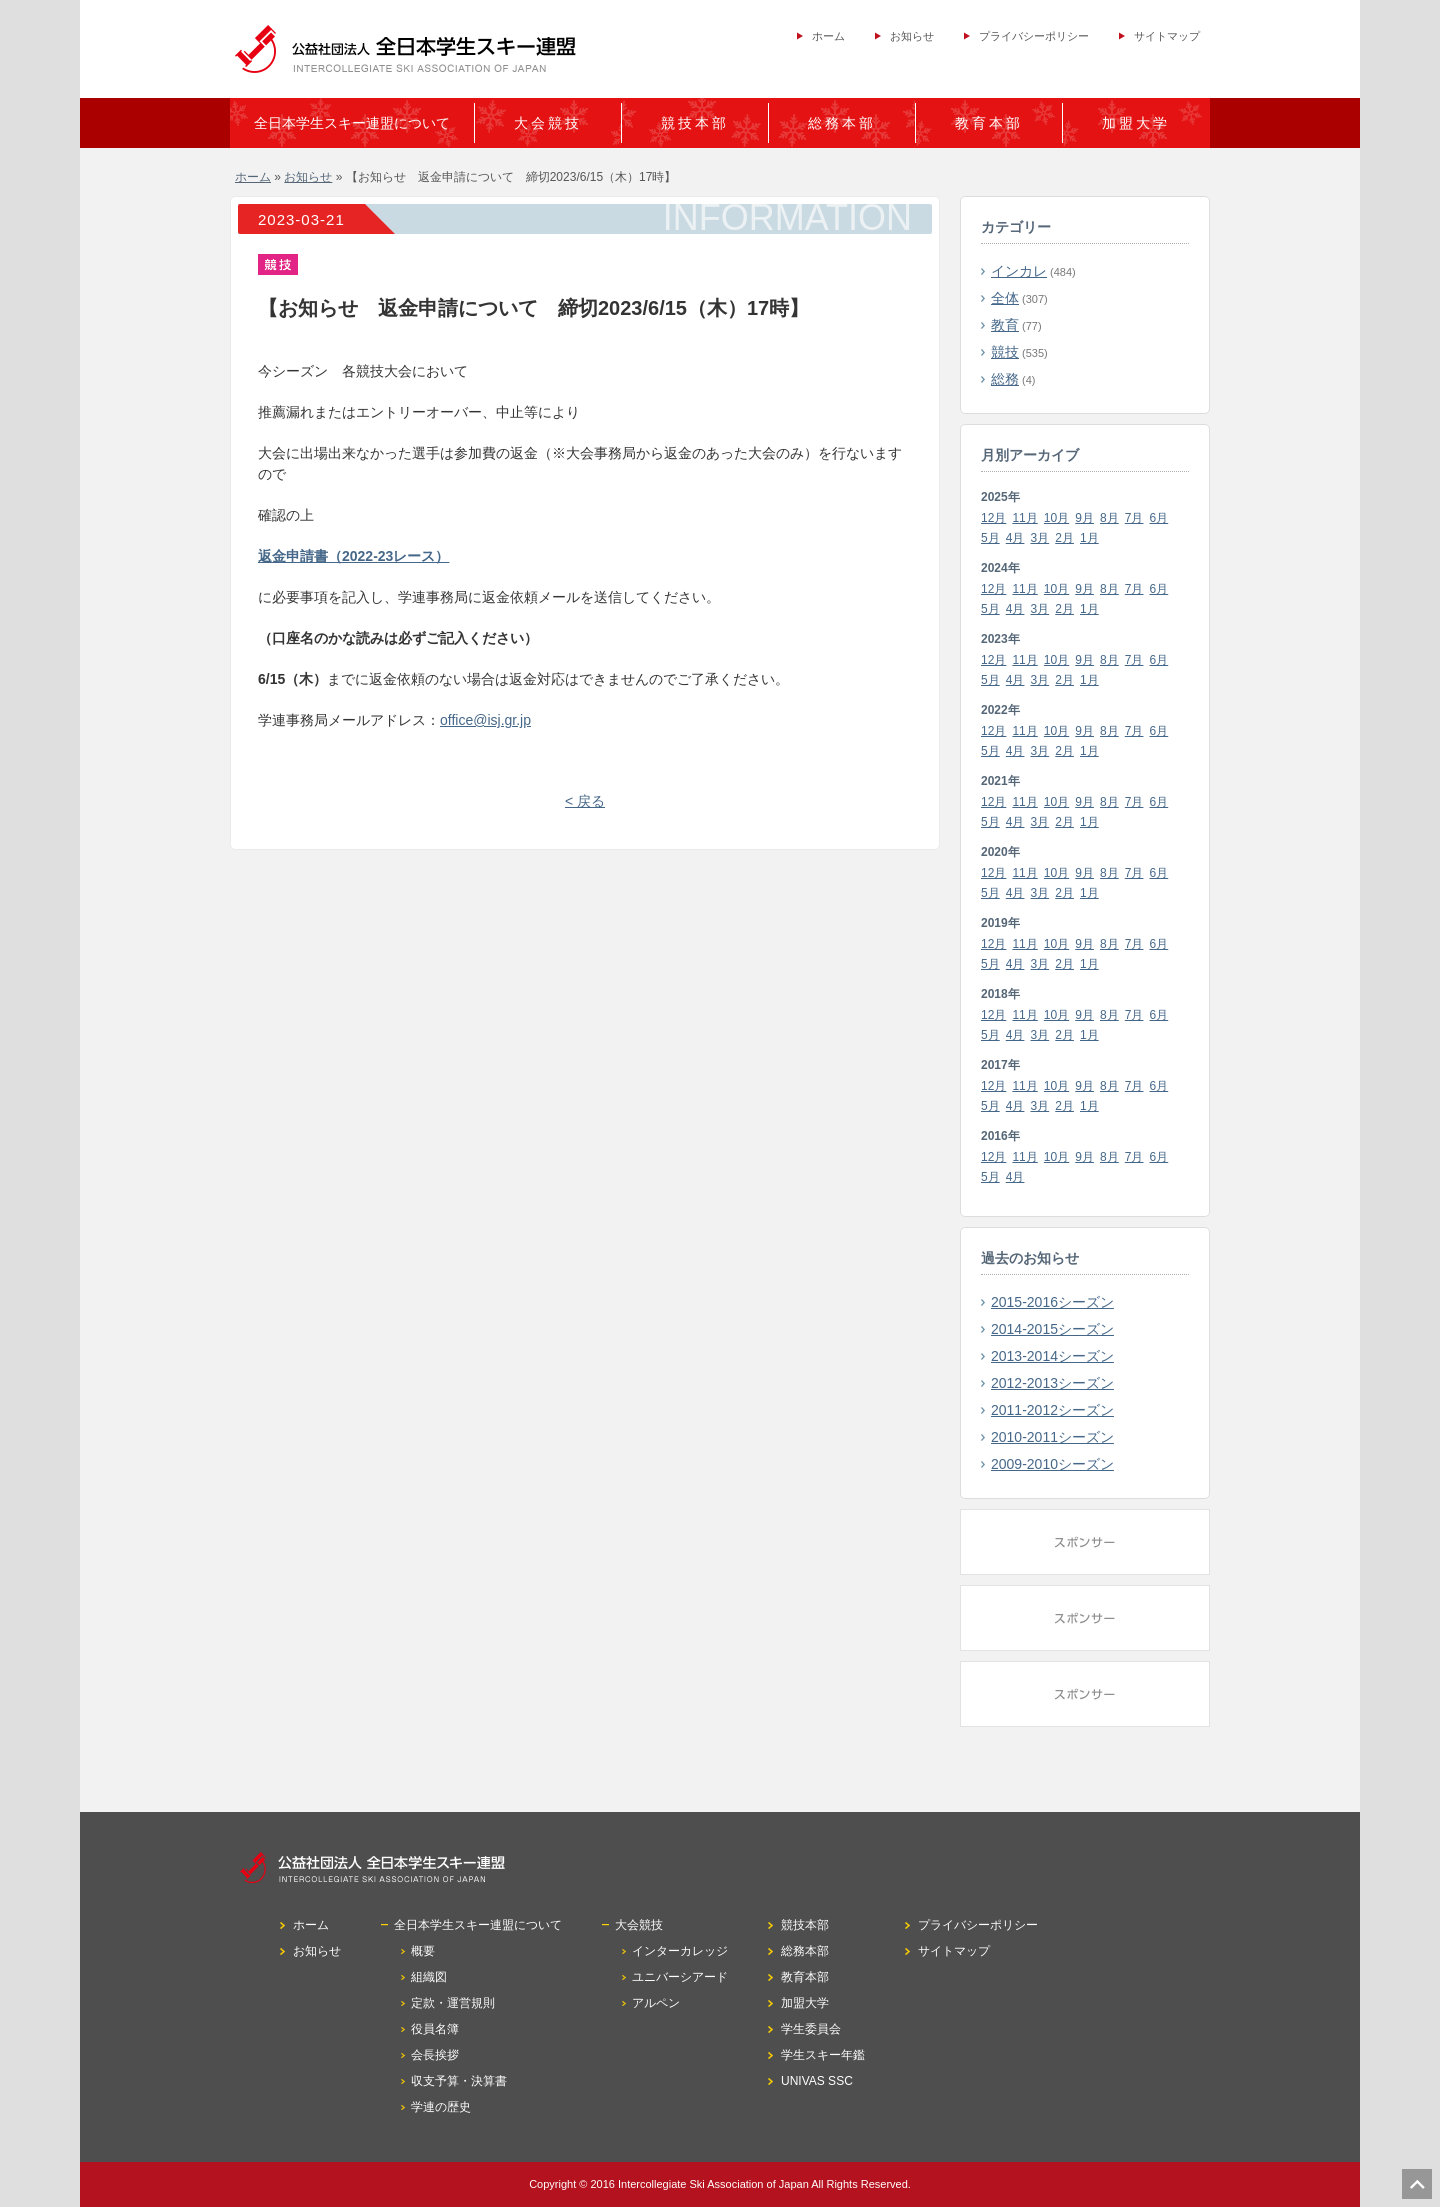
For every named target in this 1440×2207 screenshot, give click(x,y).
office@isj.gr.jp (485, 720)
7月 (1134, 518)
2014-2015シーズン (1052, 1329)
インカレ (1019, 271)
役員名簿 (435, 2029)
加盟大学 (1136, 123)
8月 (1109, 518)
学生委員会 (811, 2029)
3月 (1040, 538)
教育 (1005, 325)
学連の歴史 (441, 2107)
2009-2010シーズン (1052, 1464)
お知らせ (912, 36)
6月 (1159, 518)
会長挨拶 (435, 2055)
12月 (993, 518)
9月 (1084, 518)
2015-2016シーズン (1052, 1302)
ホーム (828, 36)
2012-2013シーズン (1052, 1383)
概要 (423, 1951)
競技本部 (695, 123)
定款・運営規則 (453, 2003)
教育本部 (989, 123)
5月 (990, 538)
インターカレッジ (680, 1951)
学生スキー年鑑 (823, 2055)
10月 (1056, 518)
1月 (1089, 538)
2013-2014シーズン (1052, 1356)
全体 (1005, 298)
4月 (1015, 538)
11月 (1024, 518)
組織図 (429, 1977)
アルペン (656, 2003)
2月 (1064, 538)
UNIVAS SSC (817, 2081)
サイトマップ (1167, 36)
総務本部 (842, 123)
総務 (1005, 379)
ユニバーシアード (680, 1977)
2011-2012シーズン (1052, 1410)
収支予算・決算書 (459, 2081)
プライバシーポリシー (1034, 36)
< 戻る (585, 801)
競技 (1005, 352)
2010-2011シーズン (1052, 1437)
